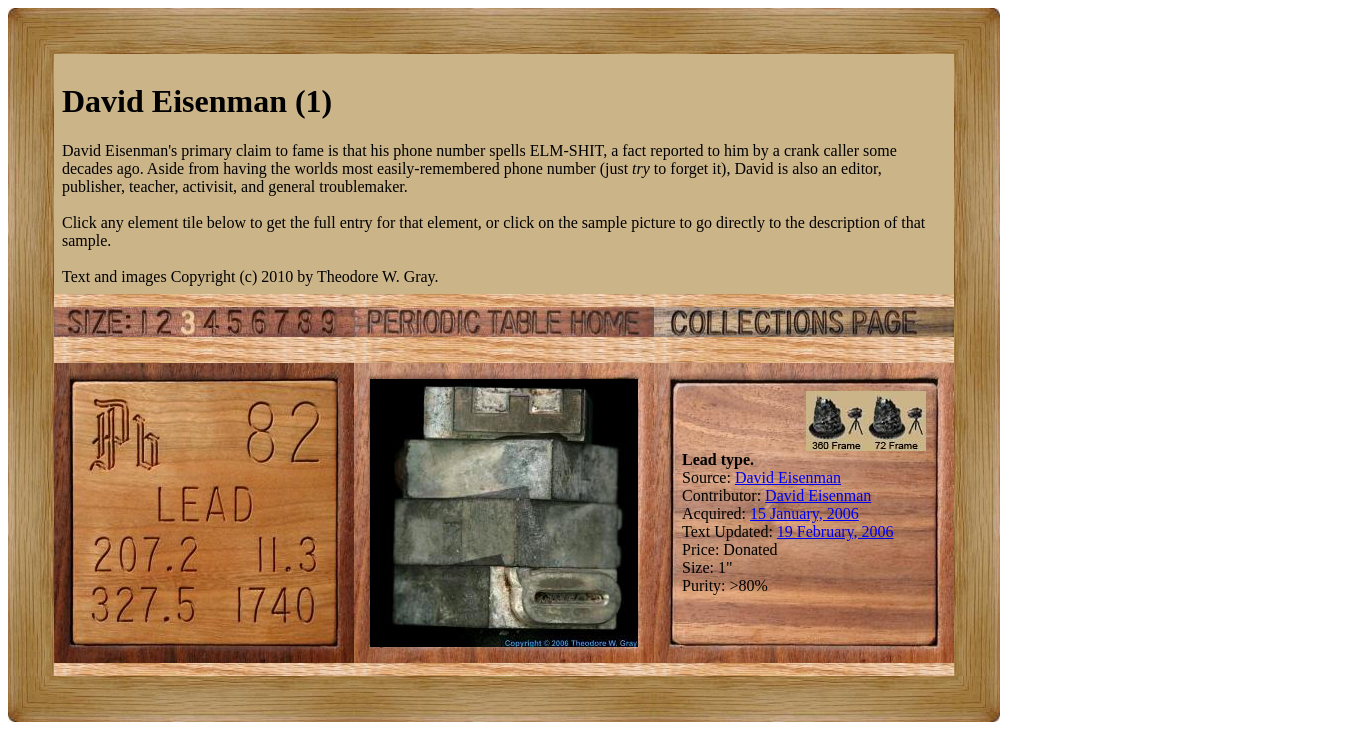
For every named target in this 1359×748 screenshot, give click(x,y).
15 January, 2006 (804, 513)
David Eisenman (788, 477)
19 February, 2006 (835, 531)
